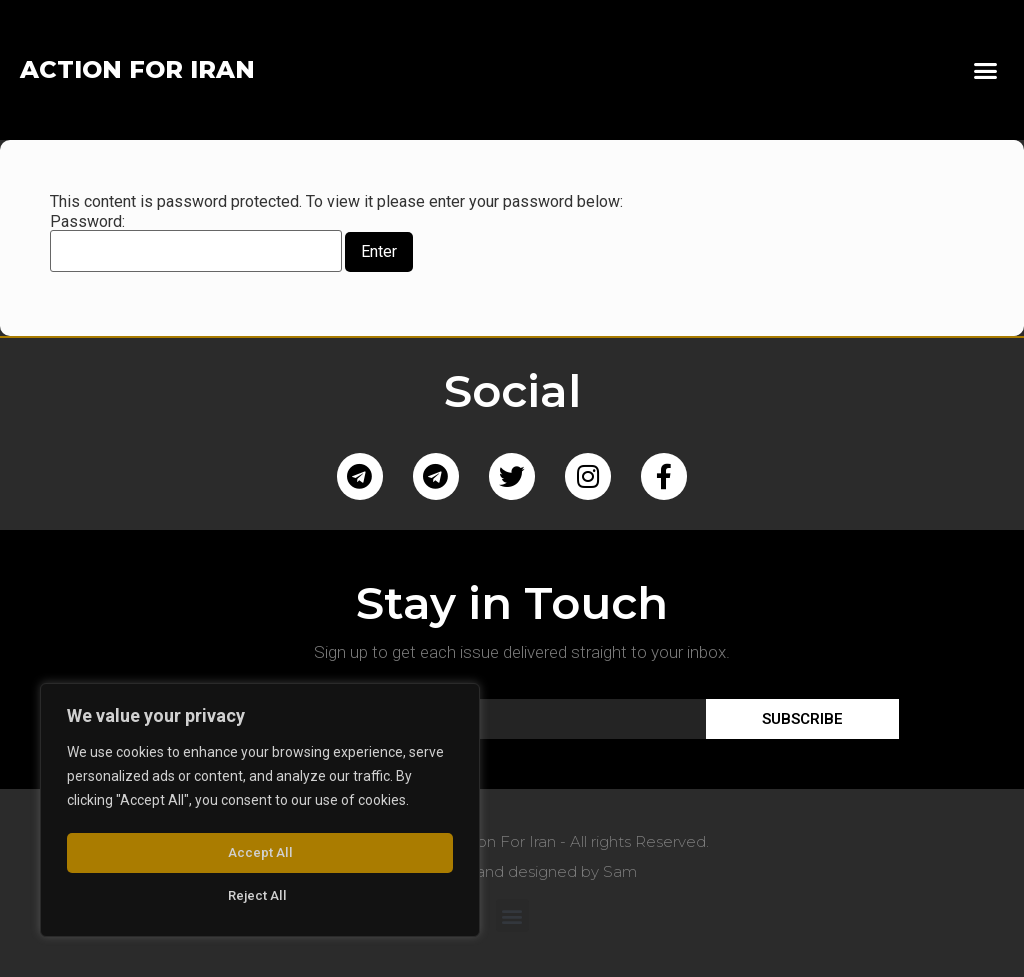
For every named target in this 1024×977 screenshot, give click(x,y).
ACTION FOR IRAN (137, 69)
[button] (985, 70)
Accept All (260, 896)
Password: (196, 243)
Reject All (256, 856)
